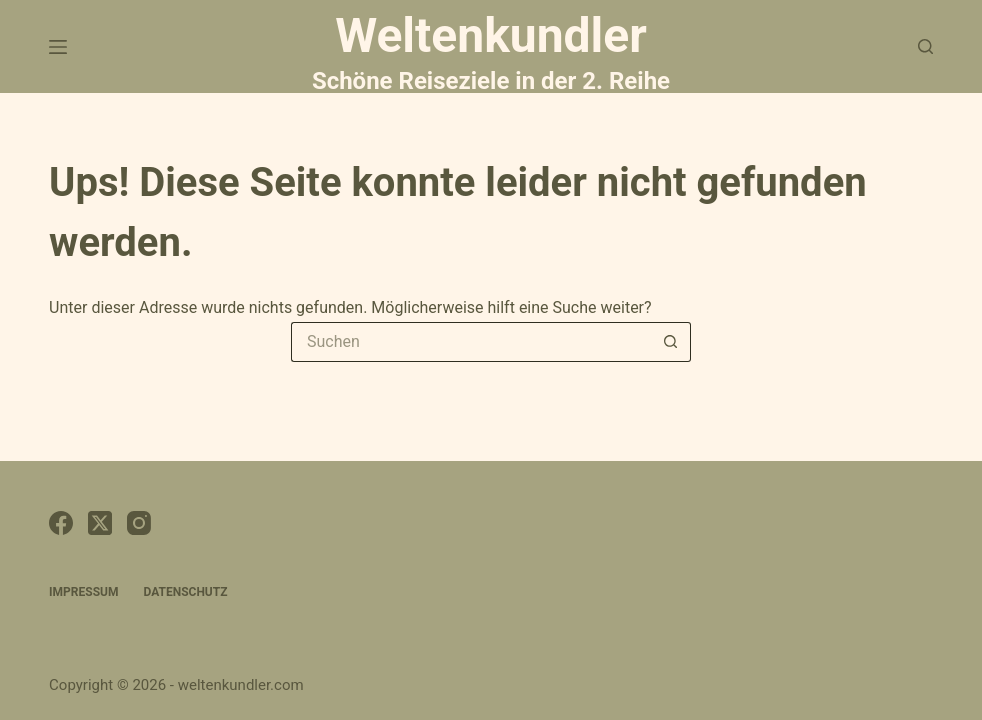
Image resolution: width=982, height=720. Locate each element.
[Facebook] (61, 523)
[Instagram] (139, 523)
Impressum (83, 592)
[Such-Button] (671, 342)
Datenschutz (185, 592)
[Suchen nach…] (471, 342)
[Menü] (58, 47)
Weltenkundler (491, 50)
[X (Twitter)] (100, 523)
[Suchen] (925, 46)
